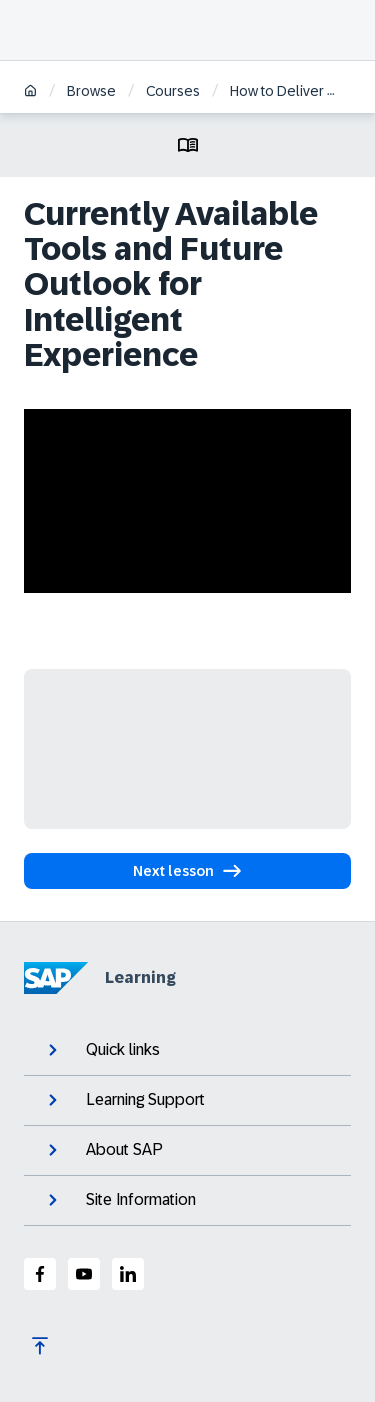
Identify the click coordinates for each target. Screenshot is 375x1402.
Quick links (102, 1050)
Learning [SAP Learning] (100, 978)
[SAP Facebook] (40, 1274)
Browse (91, 91)
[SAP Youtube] (84, 1274)
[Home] (30, 92)
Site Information (120, 1200)
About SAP (103, 1150)
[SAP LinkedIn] (128, 1274)
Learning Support (124, 1100)
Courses (173, 91)
